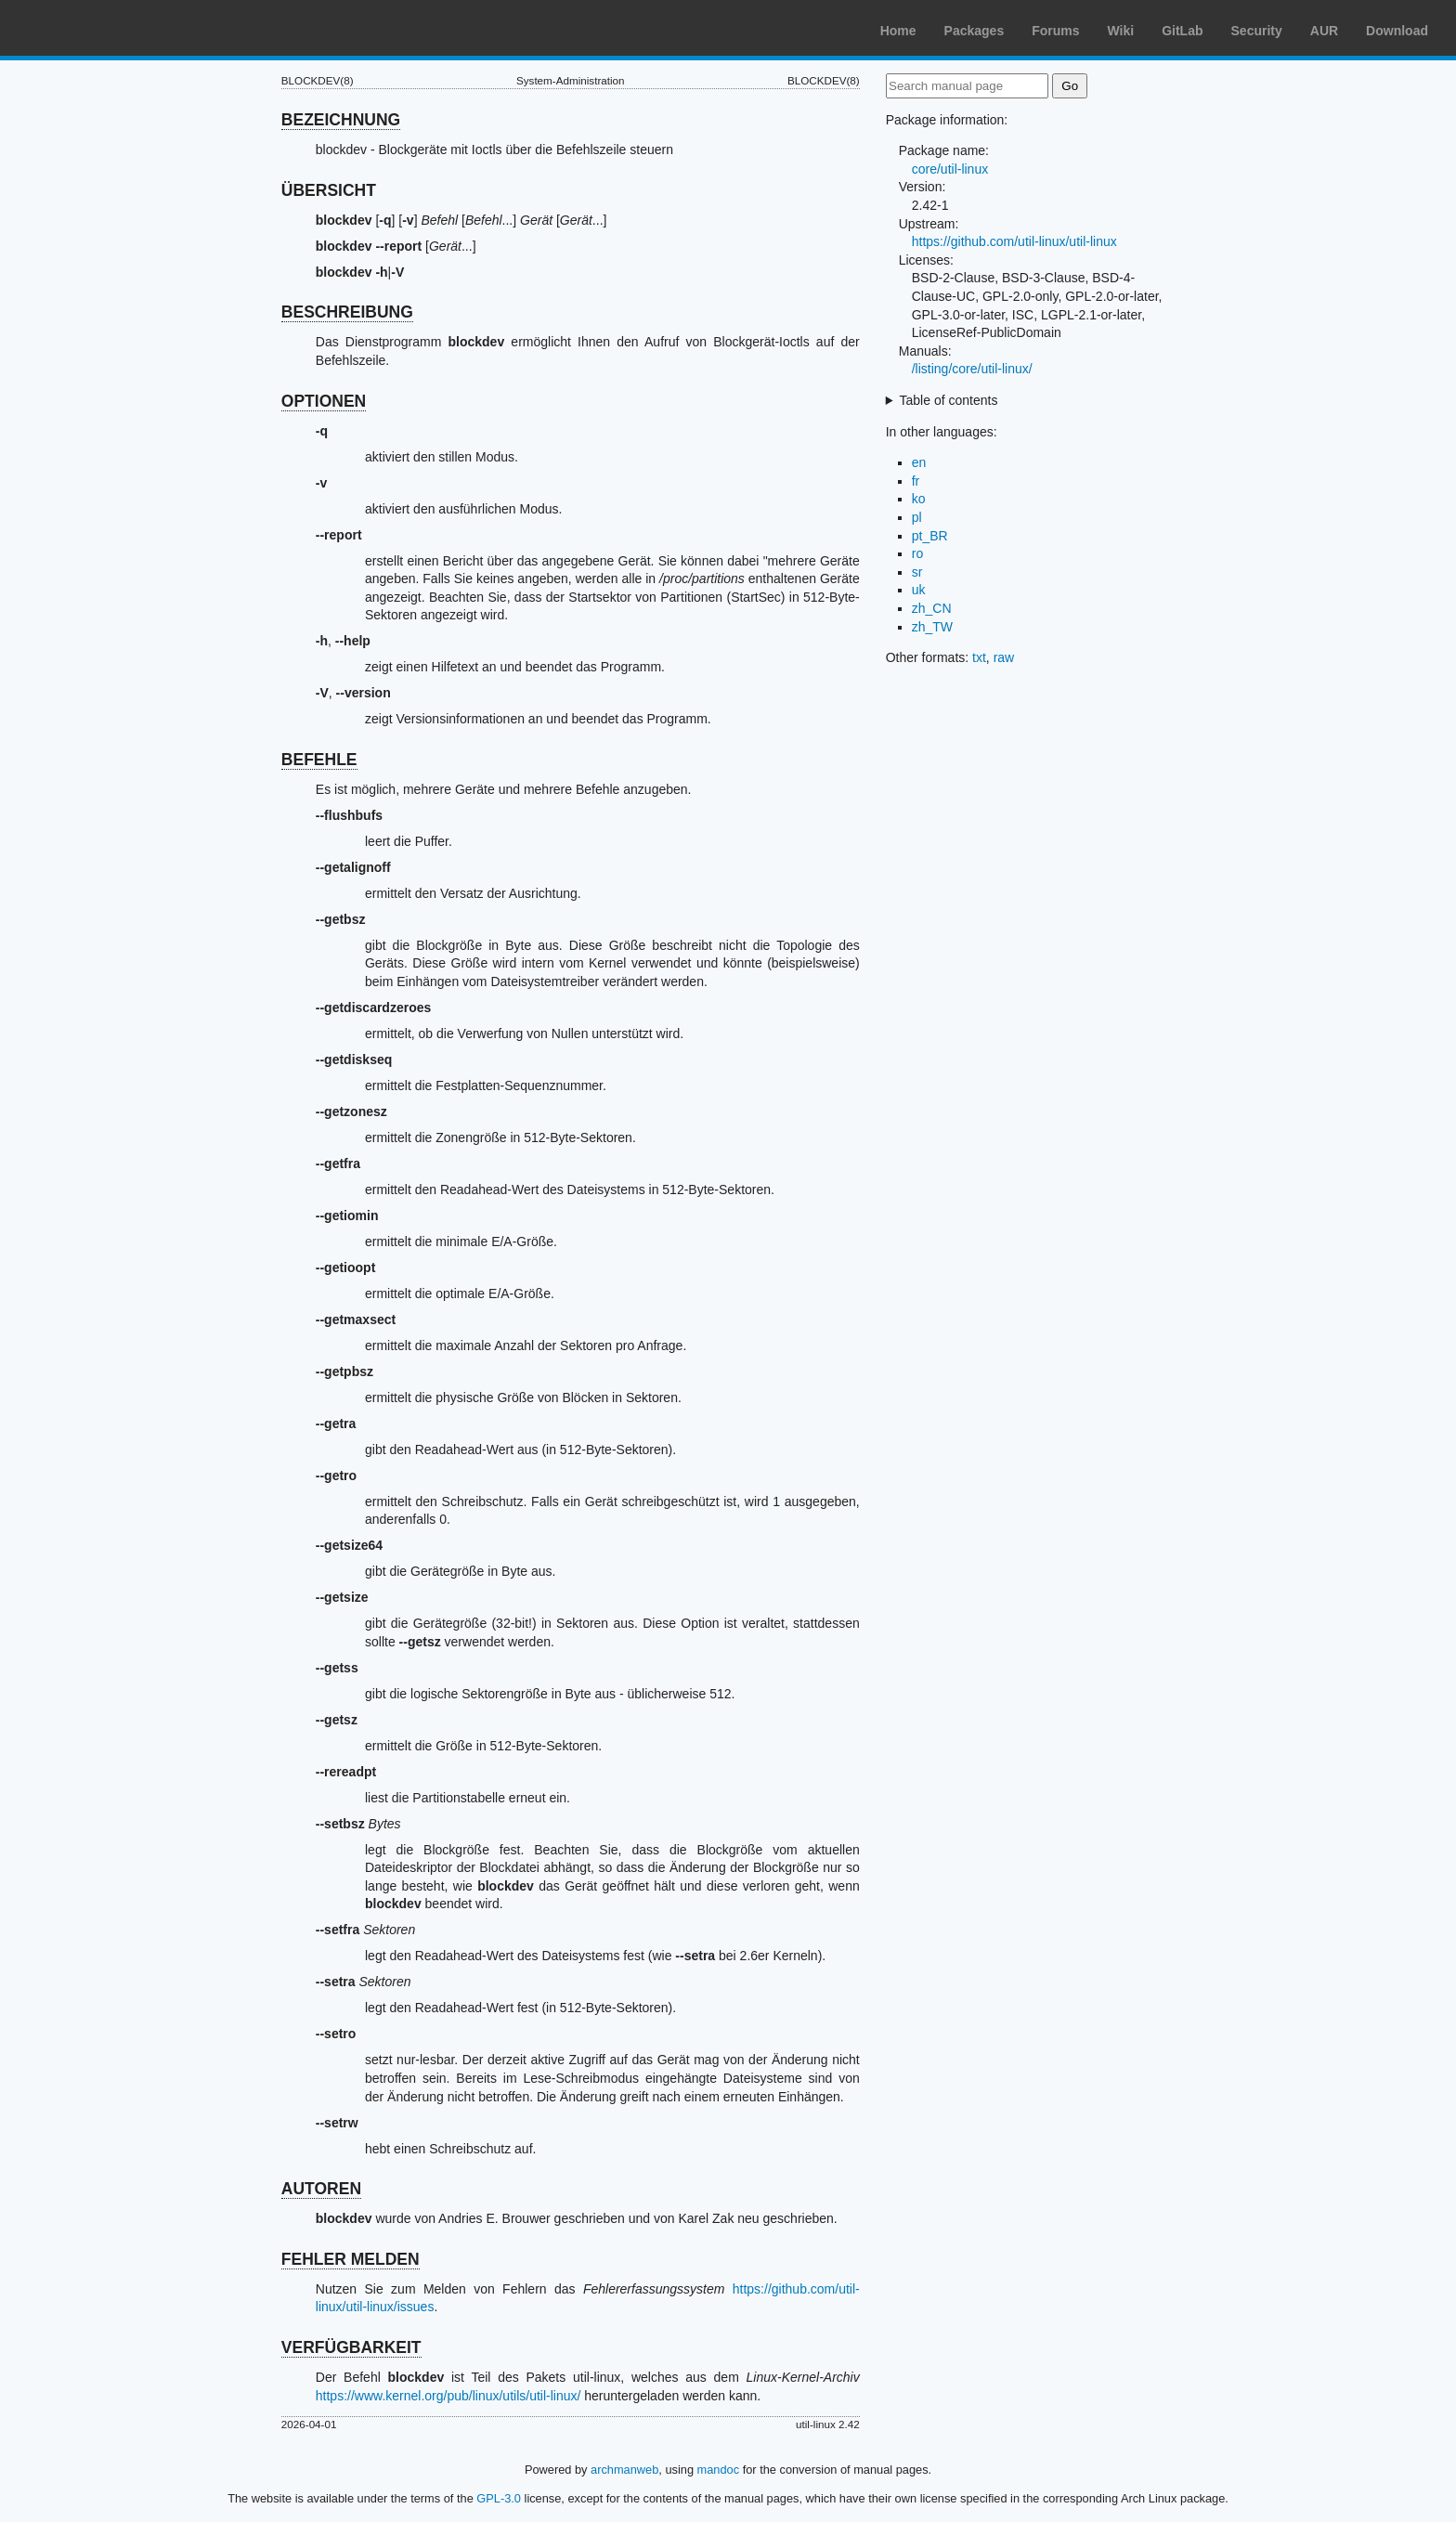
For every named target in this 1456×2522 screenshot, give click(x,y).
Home (898, 30)
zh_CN (932, 608)
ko (919, 498)
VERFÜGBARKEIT (351, 2347)
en (919, 462)
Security (1256, 30)
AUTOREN (321, 2188)
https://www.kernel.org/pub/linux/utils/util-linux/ (448, 2395)
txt (979, 657)
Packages (974, 30)
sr (917, 572)
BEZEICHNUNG (340, 119)
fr (916, 481)
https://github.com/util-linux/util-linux (1014, 241)
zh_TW (932, 626)
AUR (1324, 30)
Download (1397, 30)
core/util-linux (950, 169)
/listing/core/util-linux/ (972, 368)
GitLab (1182, 30)
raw (1004, 657)
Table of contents (949, 400)
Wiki (1121, 30)
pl (917, 517)
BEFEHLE (319, 759)
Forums (1055, 30)
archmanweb (624, 2469)
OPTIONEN (323, 401)
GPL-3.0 (498, 2498)
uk (919, 589)
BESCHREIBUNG (347, 312)
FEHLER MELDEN (350, 2259)
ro (917, 553)
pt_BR (930, 535)
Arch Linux (102, 27)
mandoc (718, 2469)
